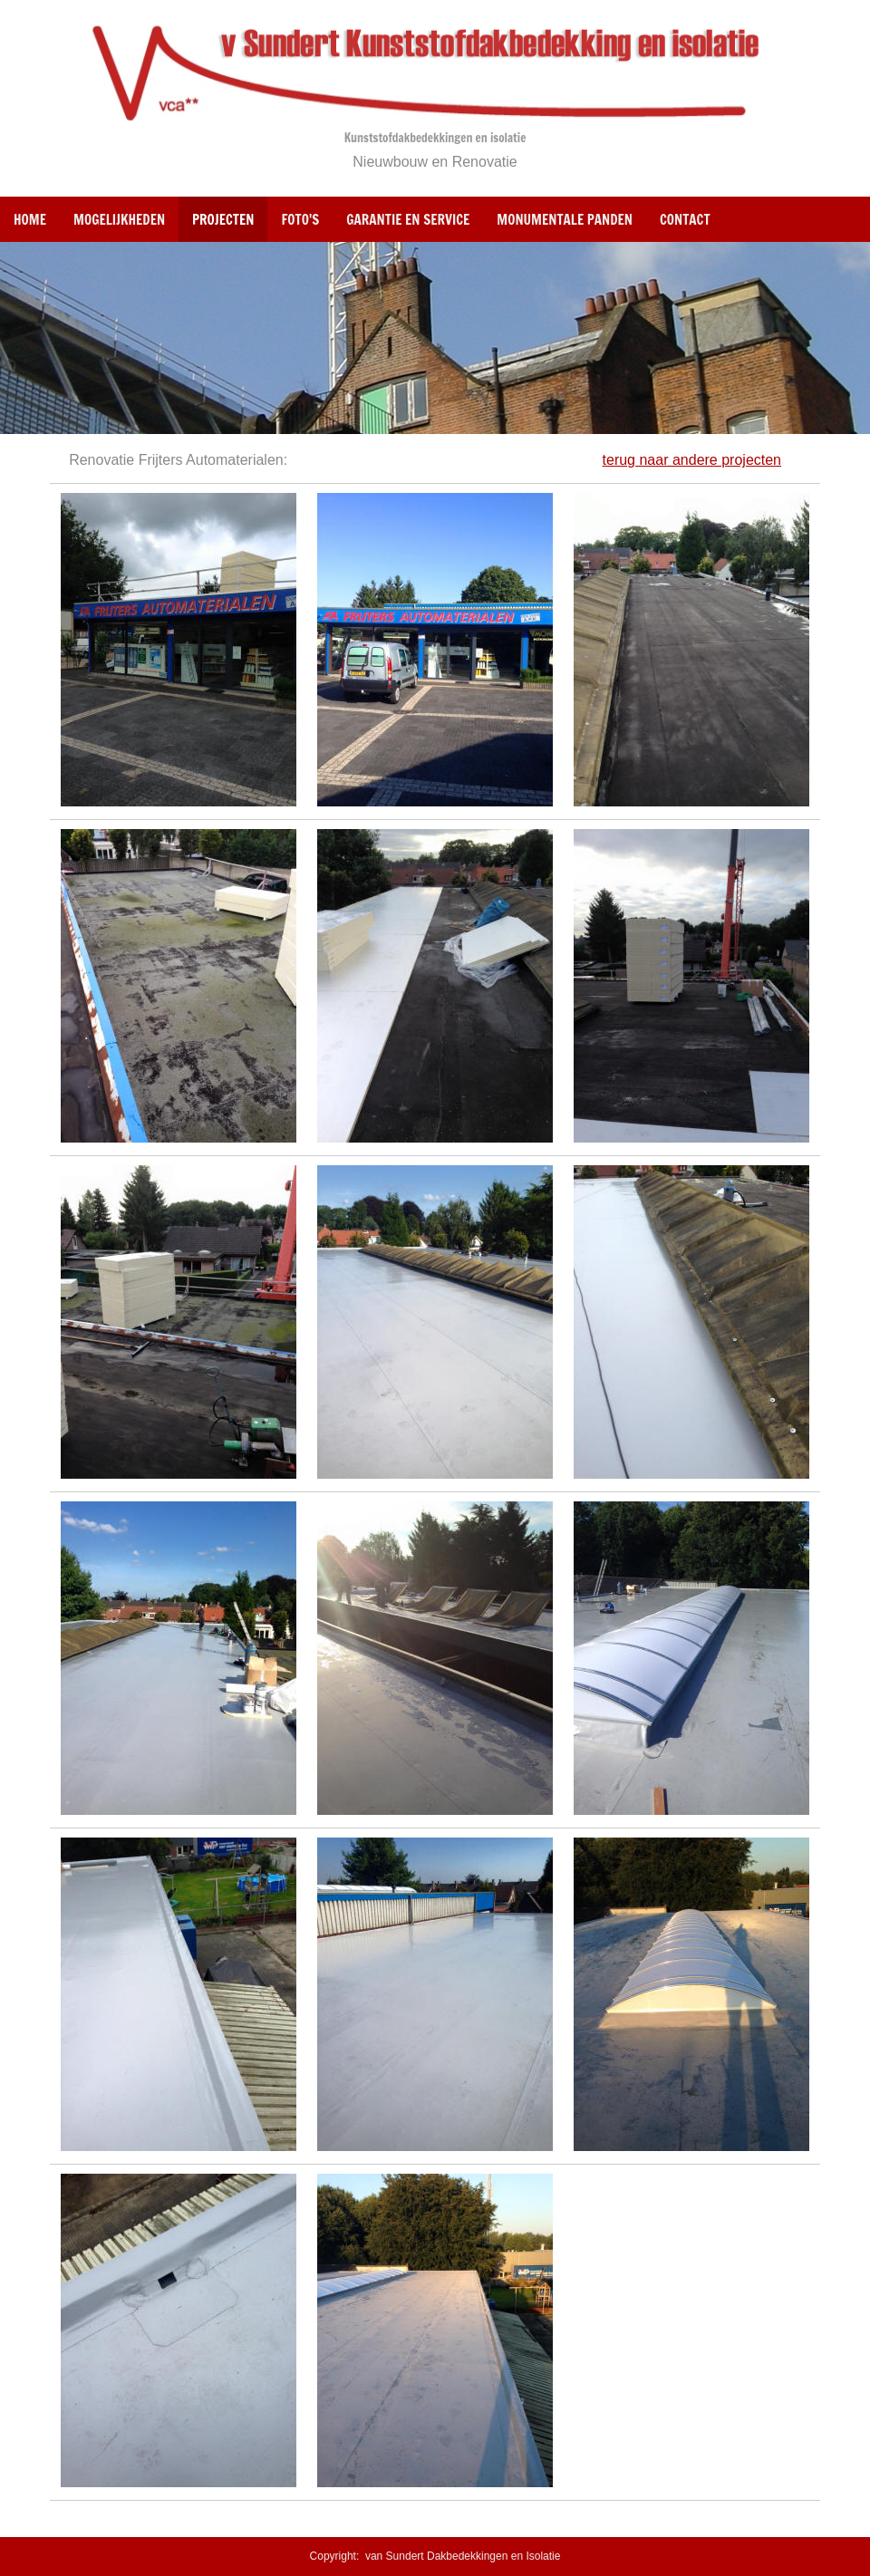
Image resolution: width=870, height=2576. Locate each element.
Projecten (223, 219)
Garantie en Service (407, 219)
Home (30, 219)
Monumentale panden (565, 219)
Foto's (300, 219)
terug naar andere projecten (692, 460)
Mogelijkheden (119, 219)
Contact (685, 219)
